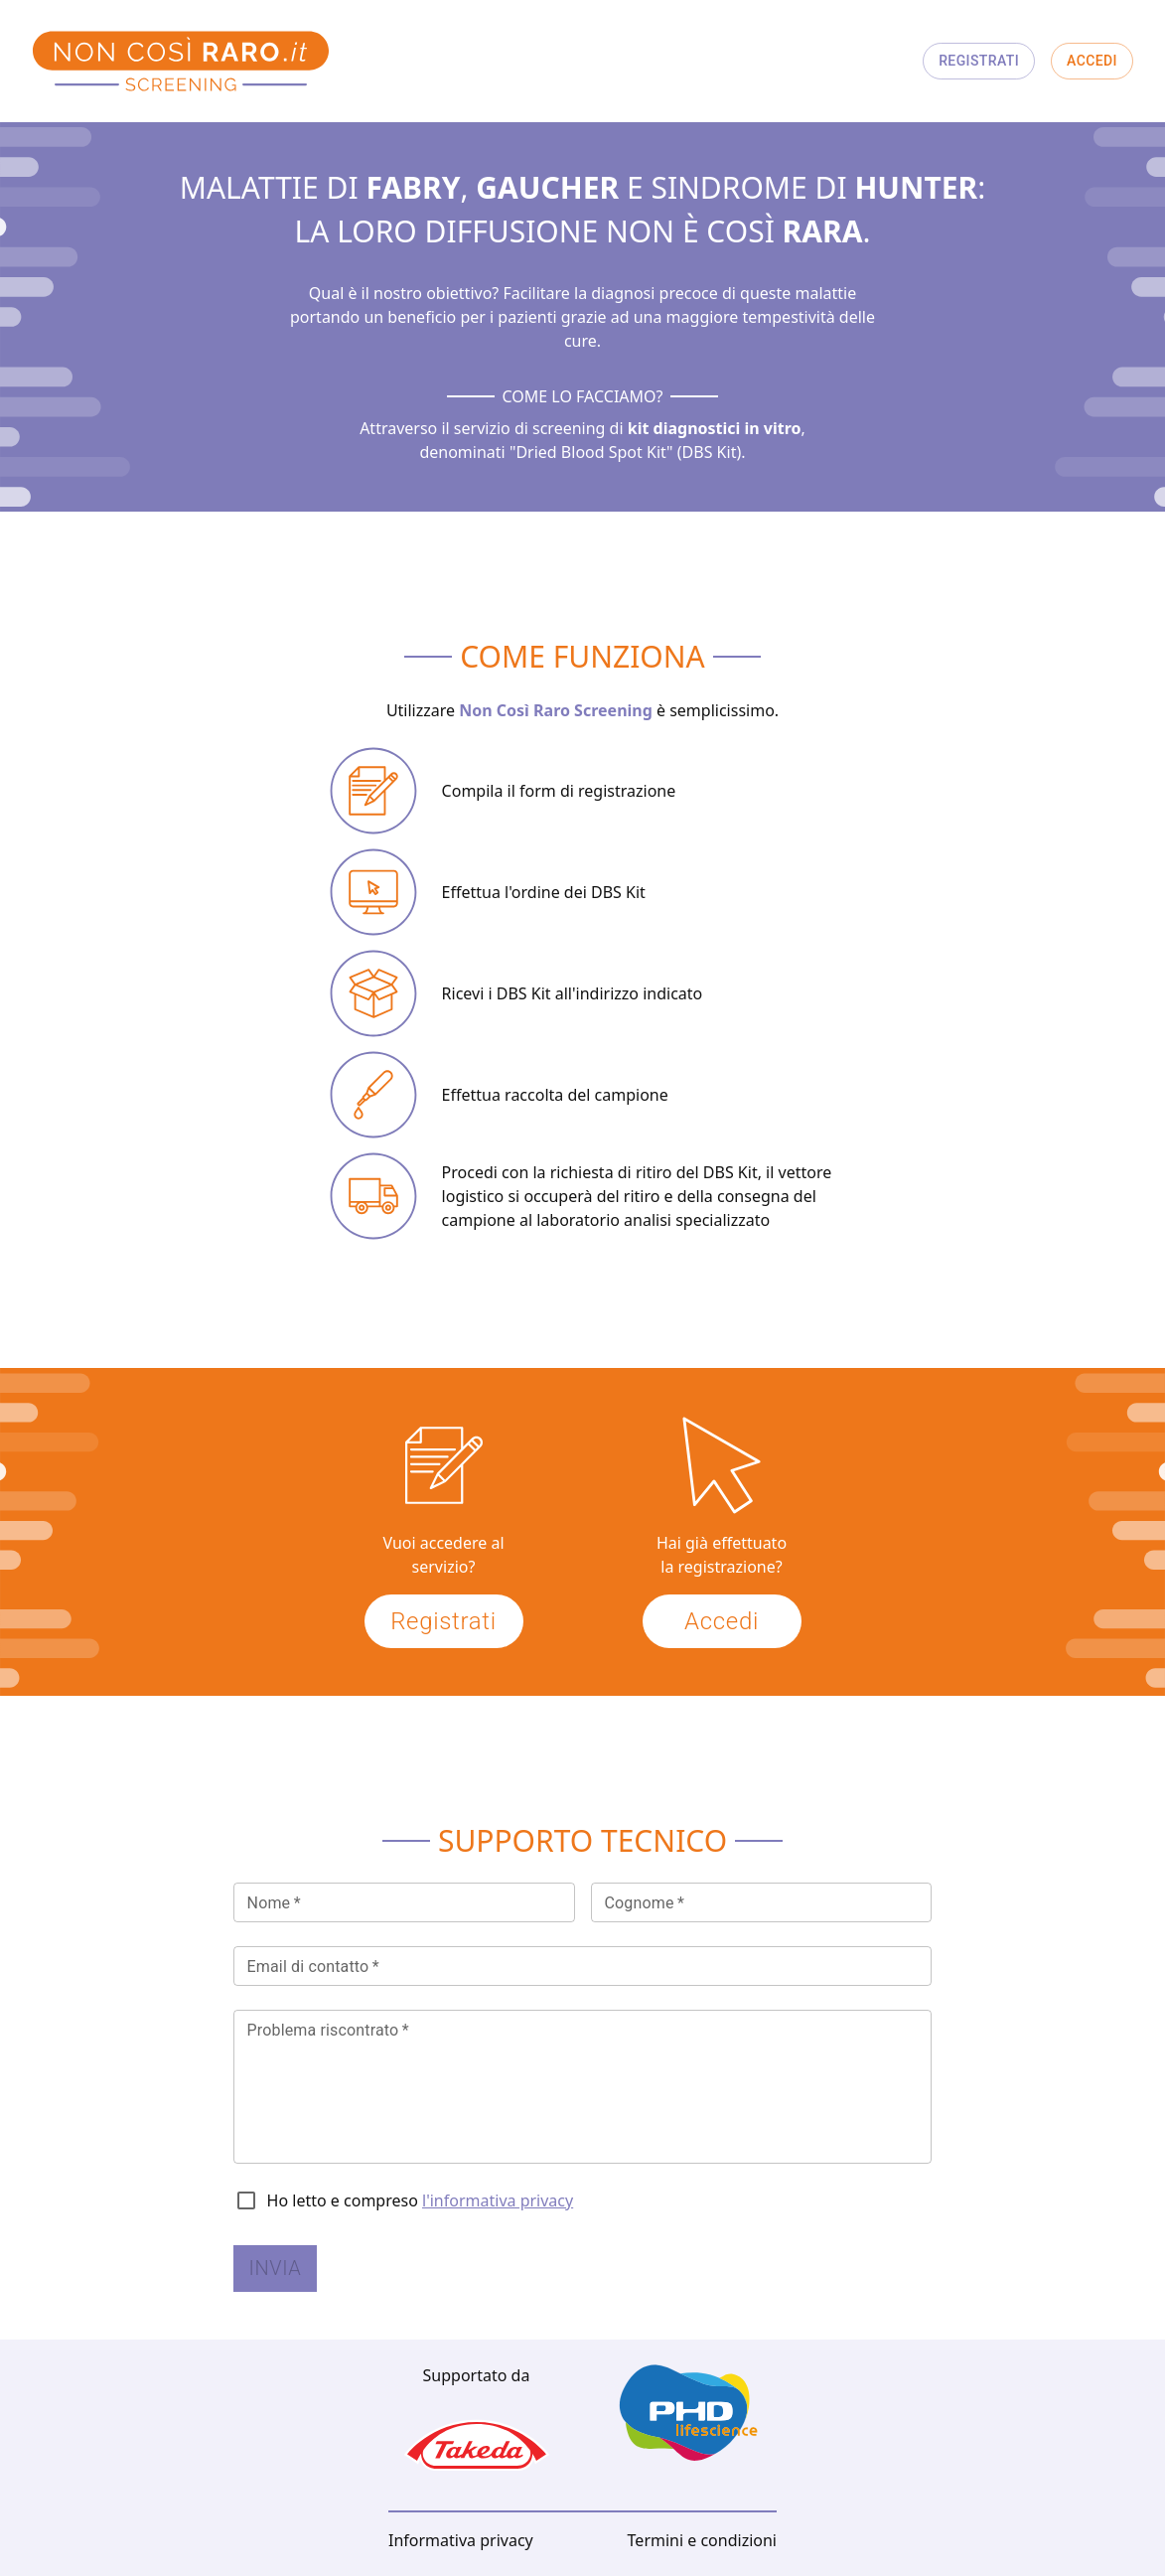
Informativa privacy (460, 2540)
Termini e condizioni (702, 2540)
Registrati (979, 61)
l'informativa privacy (497, 2200)
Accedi (1092, 61)
